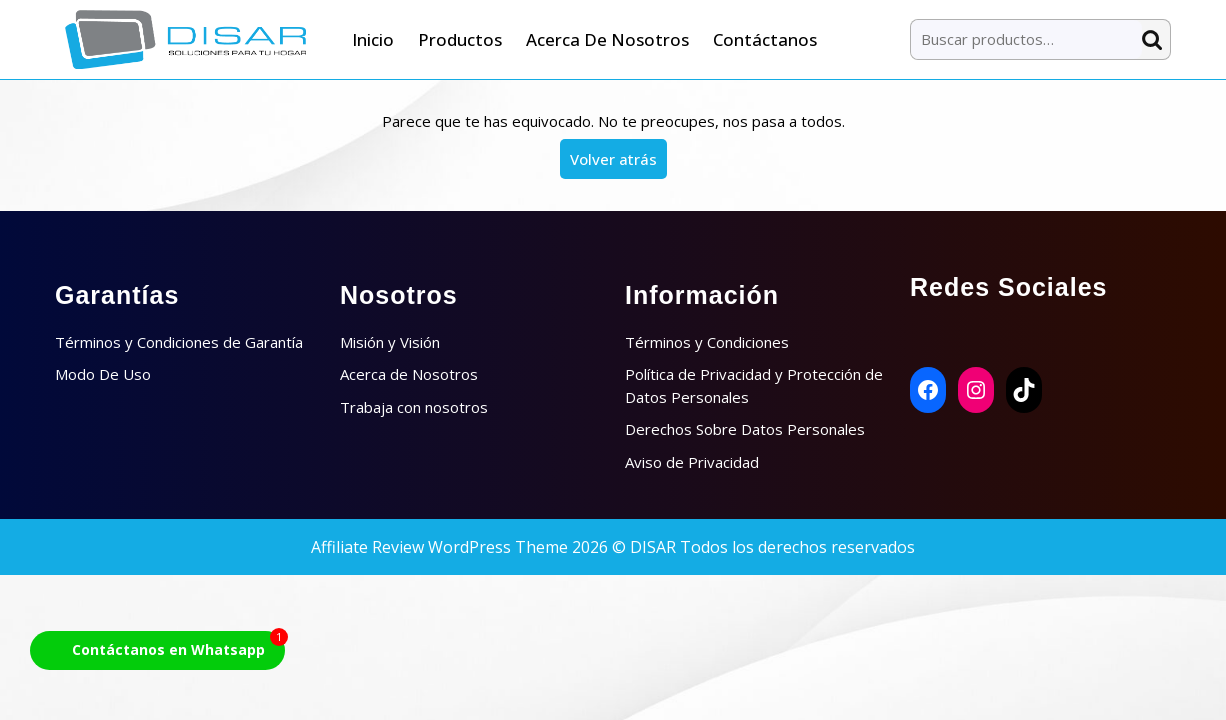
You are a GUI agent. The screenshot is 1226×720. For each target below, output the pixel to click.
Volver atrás (618, 163)
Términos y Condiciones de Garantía (179, 342)
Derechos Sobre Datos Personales (745, 429)
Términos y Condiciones (707, 342)
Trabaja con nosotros (414, 407)
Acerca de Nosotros (607, 39)
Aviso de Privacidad (692, 462)
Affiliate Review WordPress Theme (439, 547)
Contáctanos (765, 39)
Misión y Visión (390, 342)
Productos (460, 39)
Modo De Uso (103, 374)
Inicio (373, 39)
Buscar (1156, 39)
